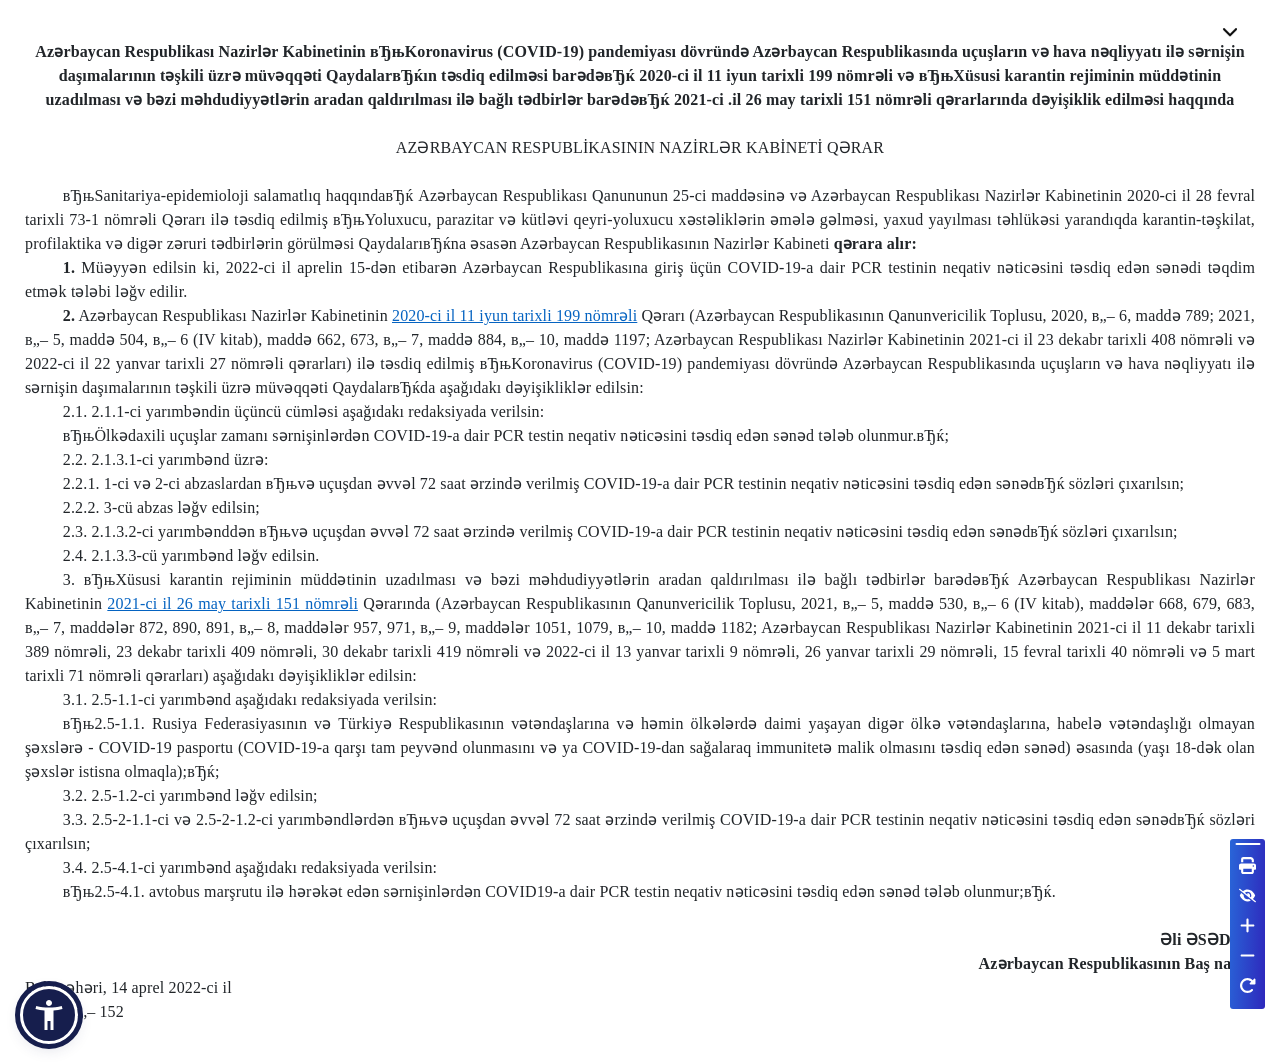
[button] (49, 1015)
